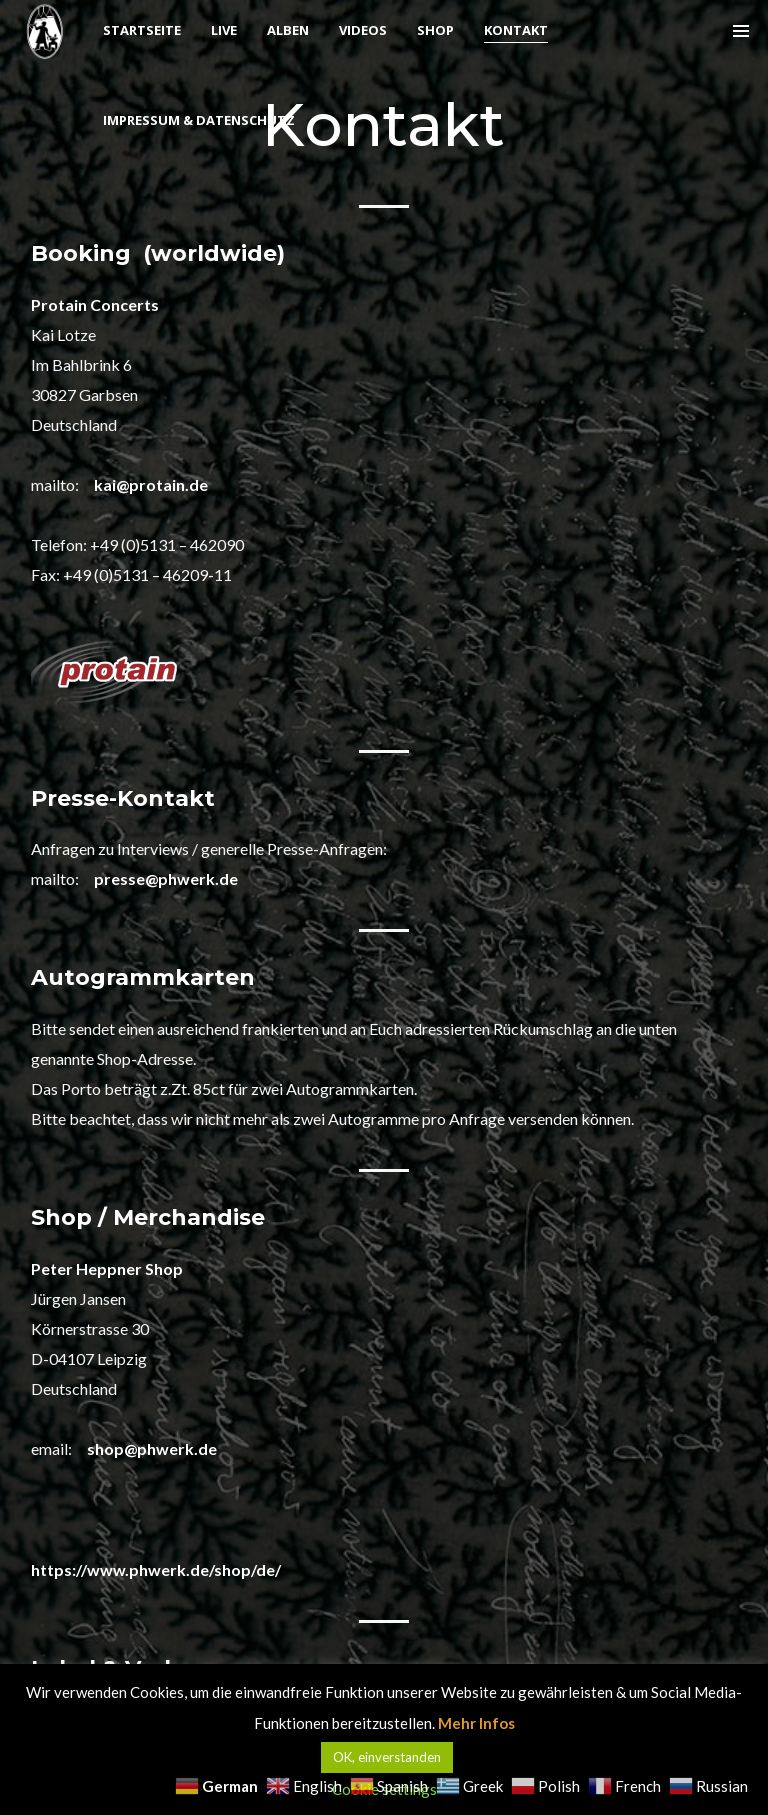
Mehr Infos (476, 1723)
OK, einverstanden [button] (387, 1757)
